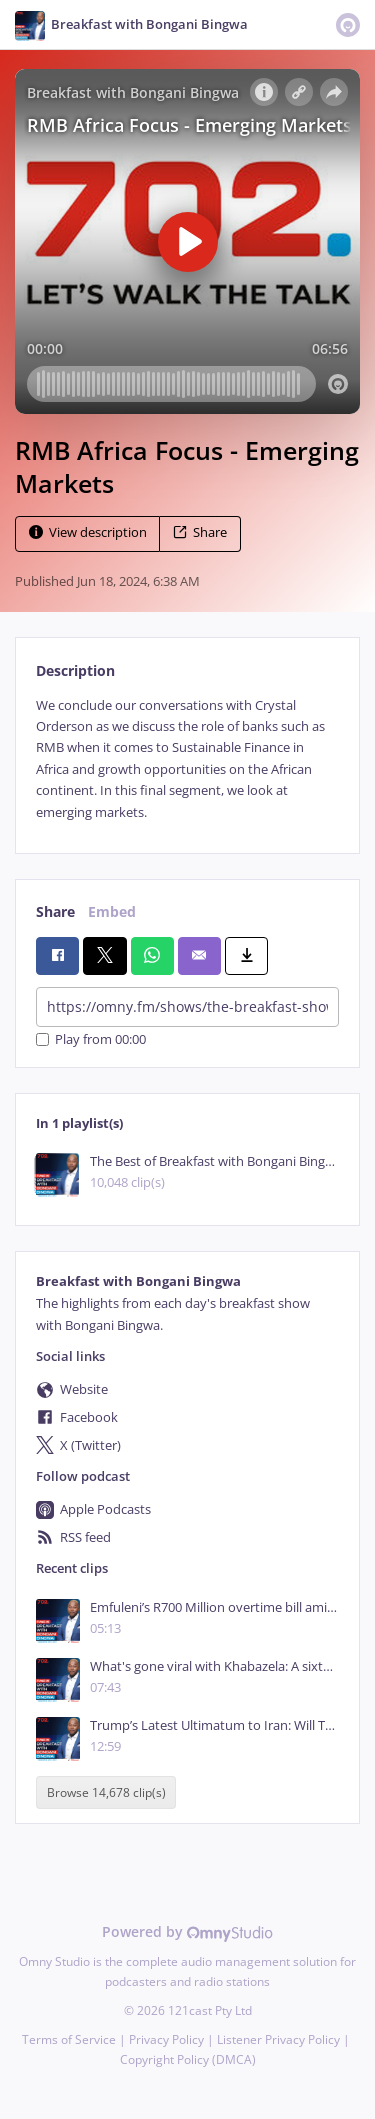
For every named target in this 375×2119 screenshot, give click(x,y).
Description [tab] (75, 670)
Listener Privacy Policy (278, 2039)
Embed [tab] (112, 911)
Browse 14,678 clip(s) (106, 1792)
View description (88, 532)
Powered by (187, 1931)
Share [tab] (55, 911)
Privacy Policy (166, 2039)
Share (200, 532)
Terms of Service (69, 2039)
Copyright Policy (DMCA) (188, 2059)
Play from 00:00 (91, 1039)
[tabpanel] (187, 759)
